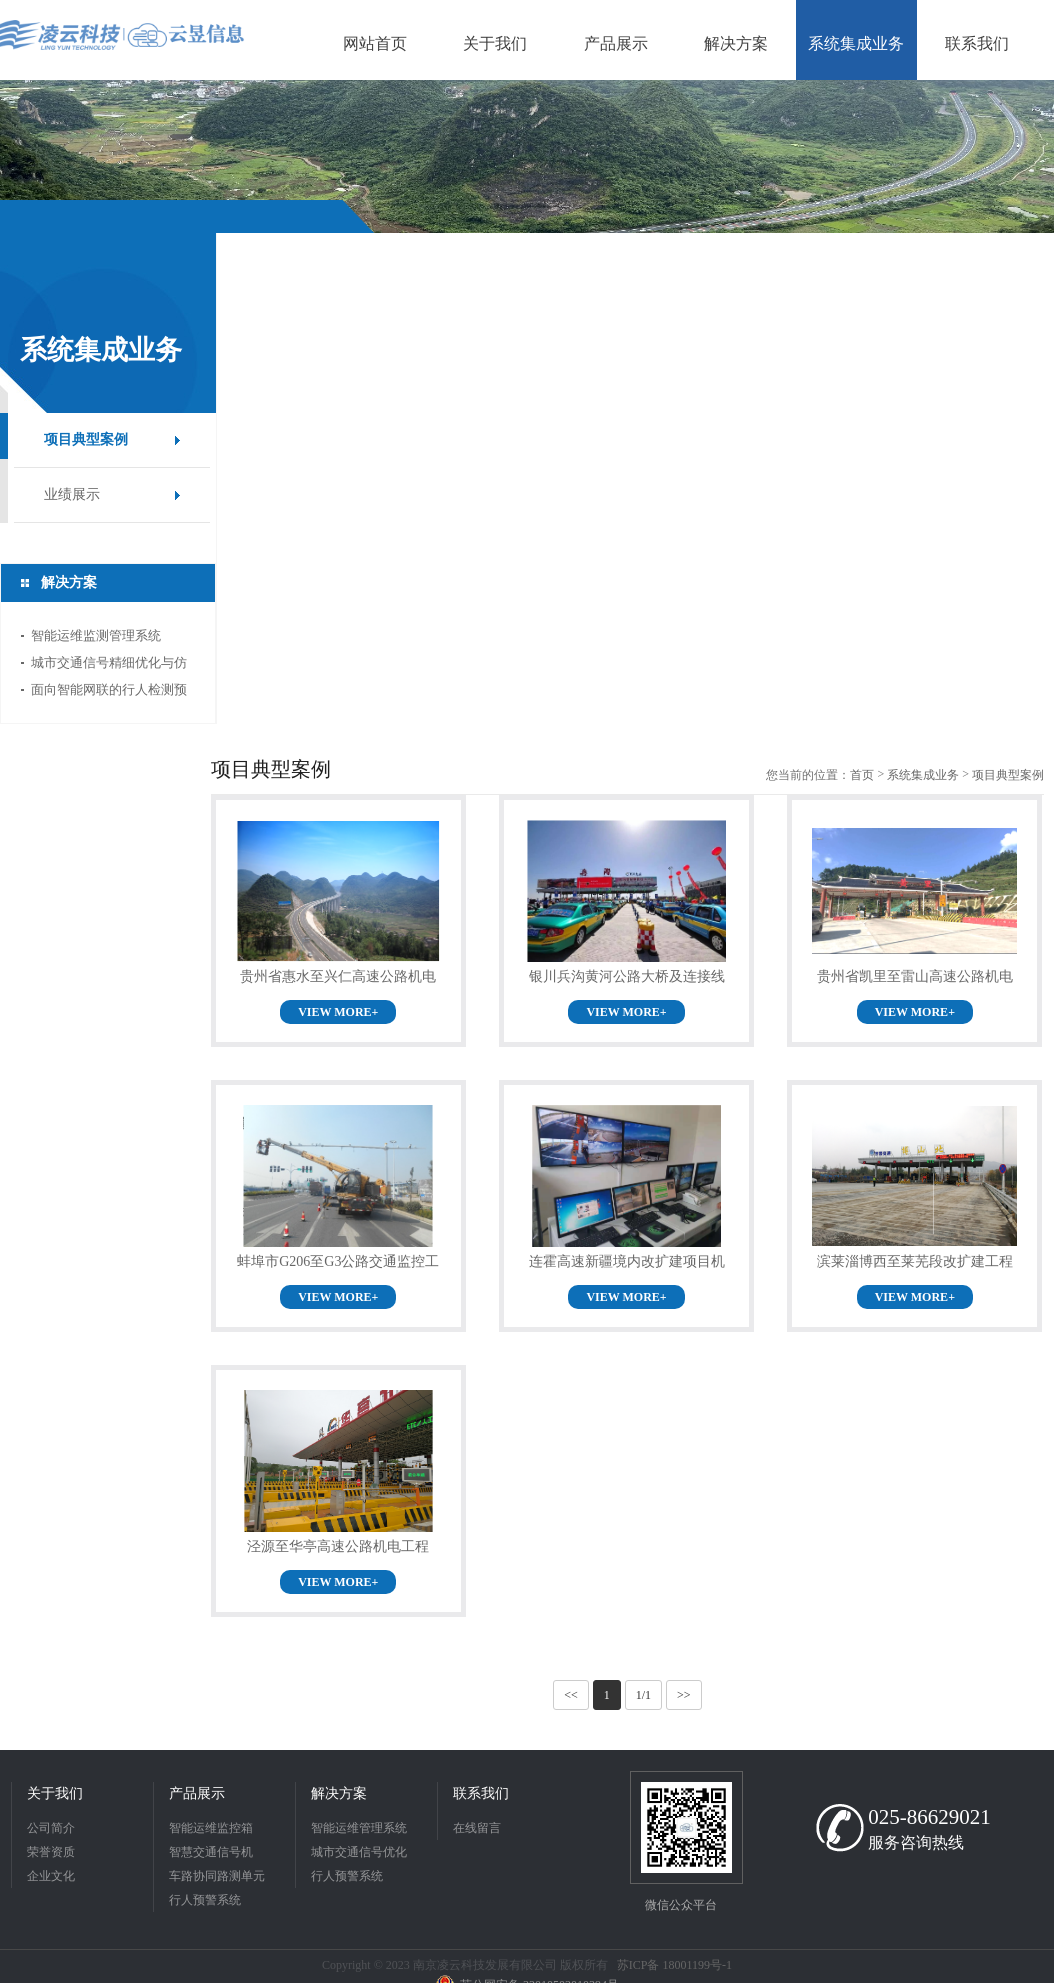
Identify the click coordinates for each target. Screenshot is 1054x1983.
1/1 (643, 1695)
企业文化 (51, 1876)
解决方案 (339, 1793)
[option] (527, 156)
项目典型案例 (86, 439)
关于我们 (55, 1793)
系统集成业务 (923, 775)
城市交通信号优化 (359, 1852)
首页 (862, 775)
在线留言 (477, 1828)
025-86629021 (929, 1817)
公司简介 (51, 1828)
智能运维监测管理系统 (96, 635)
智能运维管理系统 (359, 1828)
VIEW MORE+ (338, 1012)
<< (571, 1695)
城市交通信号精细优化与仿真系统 (109, 665)
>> (684, 1695)
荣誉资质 (51, 1852)
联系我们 (481, 1793)
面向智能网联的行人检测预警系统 (109, 692)
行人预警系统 (205, 1900)
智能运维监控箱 (211, 1828)
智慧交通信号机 (211, 1852)
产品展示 (197, 1793)
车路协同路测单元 (217, 1876)
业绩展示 (72, 494)
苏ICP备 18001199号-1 (674, 1965)
